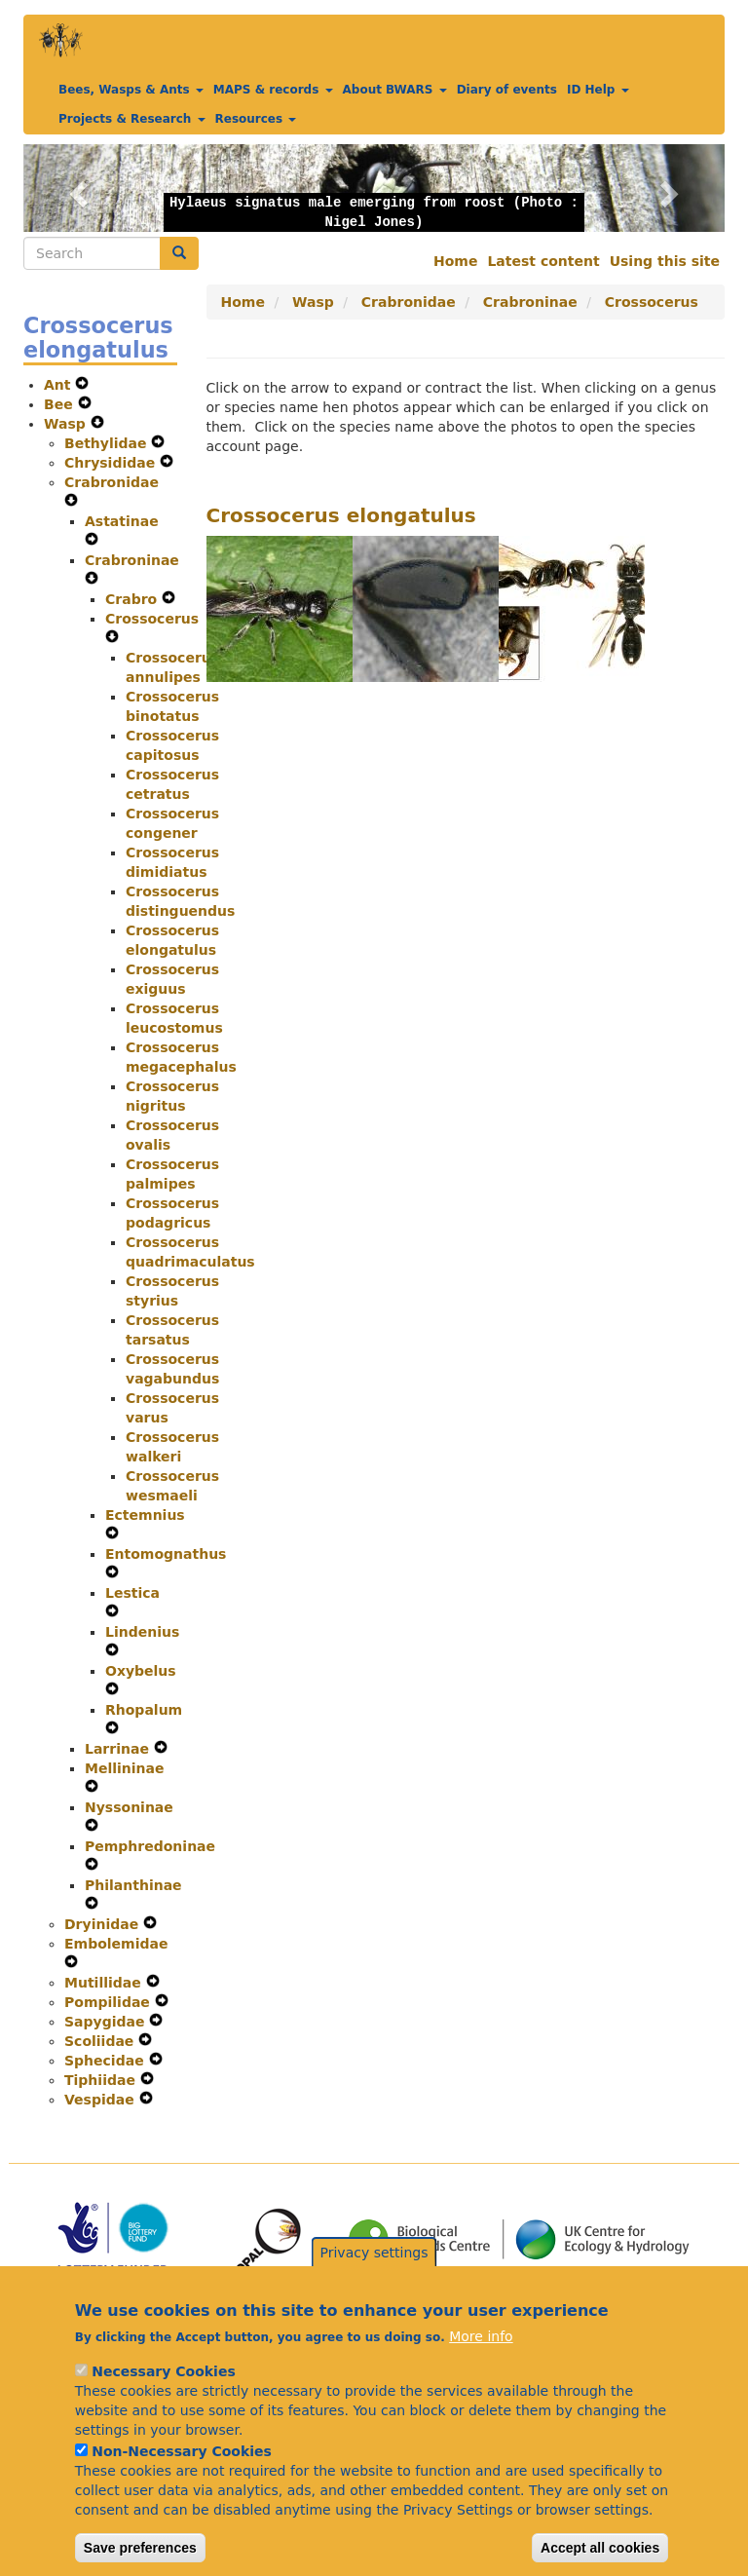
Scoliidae (101, 2041)
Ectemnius (145, 1515)
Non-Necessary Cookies (182, 2482)
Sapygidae (106, 2021)
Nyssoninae (129, 1807)
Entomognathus (165, 1554)
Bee (61, 404)
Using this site (665, 261)
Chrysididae (112, 463)
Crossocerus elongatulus (341, 515)
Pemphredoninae (150, 1846)
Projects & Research (132, 119)
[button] (76, 188)
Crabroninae (132, 560)
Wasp (67, 424)
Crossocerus (152, 618)
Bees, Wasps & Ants (131, 89)
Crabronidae (111, 482)
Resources (256, 119)
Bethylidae (107, 443)
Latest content (543, 261)
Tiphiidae (102, 2080)
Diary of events (507, 89)
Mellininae (125, 1768)
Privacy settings (374, 2283)
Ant (59, 385)
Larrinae (119, 1749)
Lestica (132, 1593)
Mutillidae (105, 1982)
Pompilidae (109, 2002)
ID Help (598, 89)
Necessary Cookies (163, 2402)
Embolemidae (116, 1943)
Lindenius (142, 1632)
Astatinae (122, 521)
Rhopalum (143, 1710)
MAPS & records (273, 89)
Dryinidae (103, 1924)
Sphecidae (106, 2060)
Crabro (133, 599)
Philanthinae (133, 1885)
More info (480, 2367)
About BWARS (395, 89)
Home (455, 261)
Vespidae (101, 2099)
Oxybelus (140, 1671)
